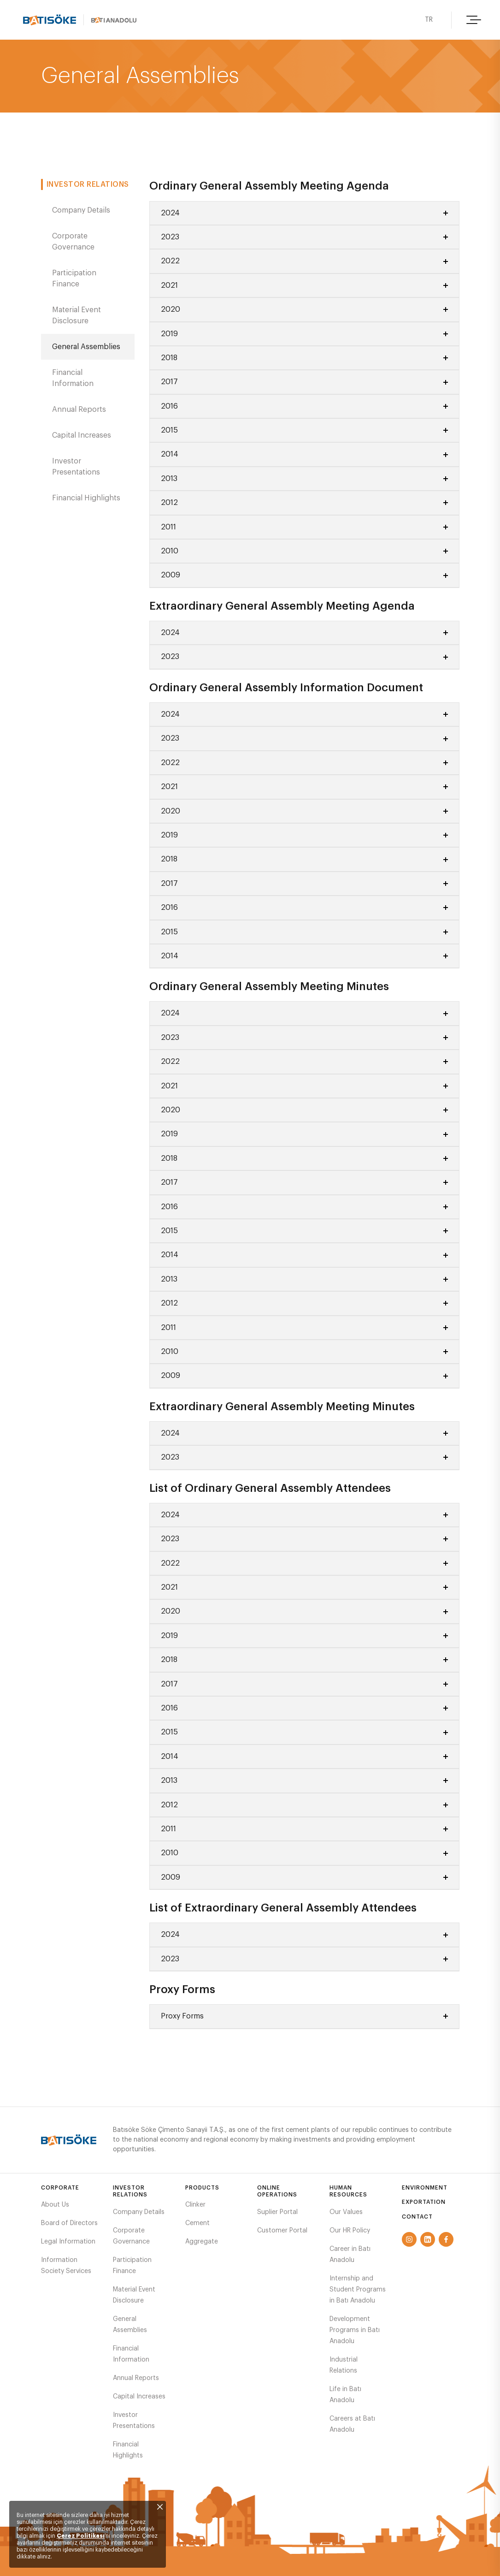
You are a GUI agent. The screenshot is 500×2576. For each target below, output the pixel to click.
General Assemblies (86, 346)
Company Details (81, 210)
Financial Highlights (86, 498)
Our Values (346, 2212)
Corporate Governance (73, 241)
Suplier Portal (277, 2212)
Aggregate (201, 2241)
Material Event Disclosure (76, 315)
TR (428, 20)
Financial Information (73, 378)
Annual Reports (79, 409)
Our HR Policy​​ (349, 2230)
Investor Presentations (76, 466)
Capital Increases (81, 435)
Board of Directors (69, 2223)
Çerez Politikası (81, 2536)
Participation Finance (74, 278)
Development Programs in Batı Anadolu (354, 2330)
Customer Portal (282, 2230)
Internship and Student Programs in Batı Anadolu (357, 2289)
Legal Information (68, 2241)
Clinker (195, 2205)
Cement (197, 2223)
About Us (55, 2205)
